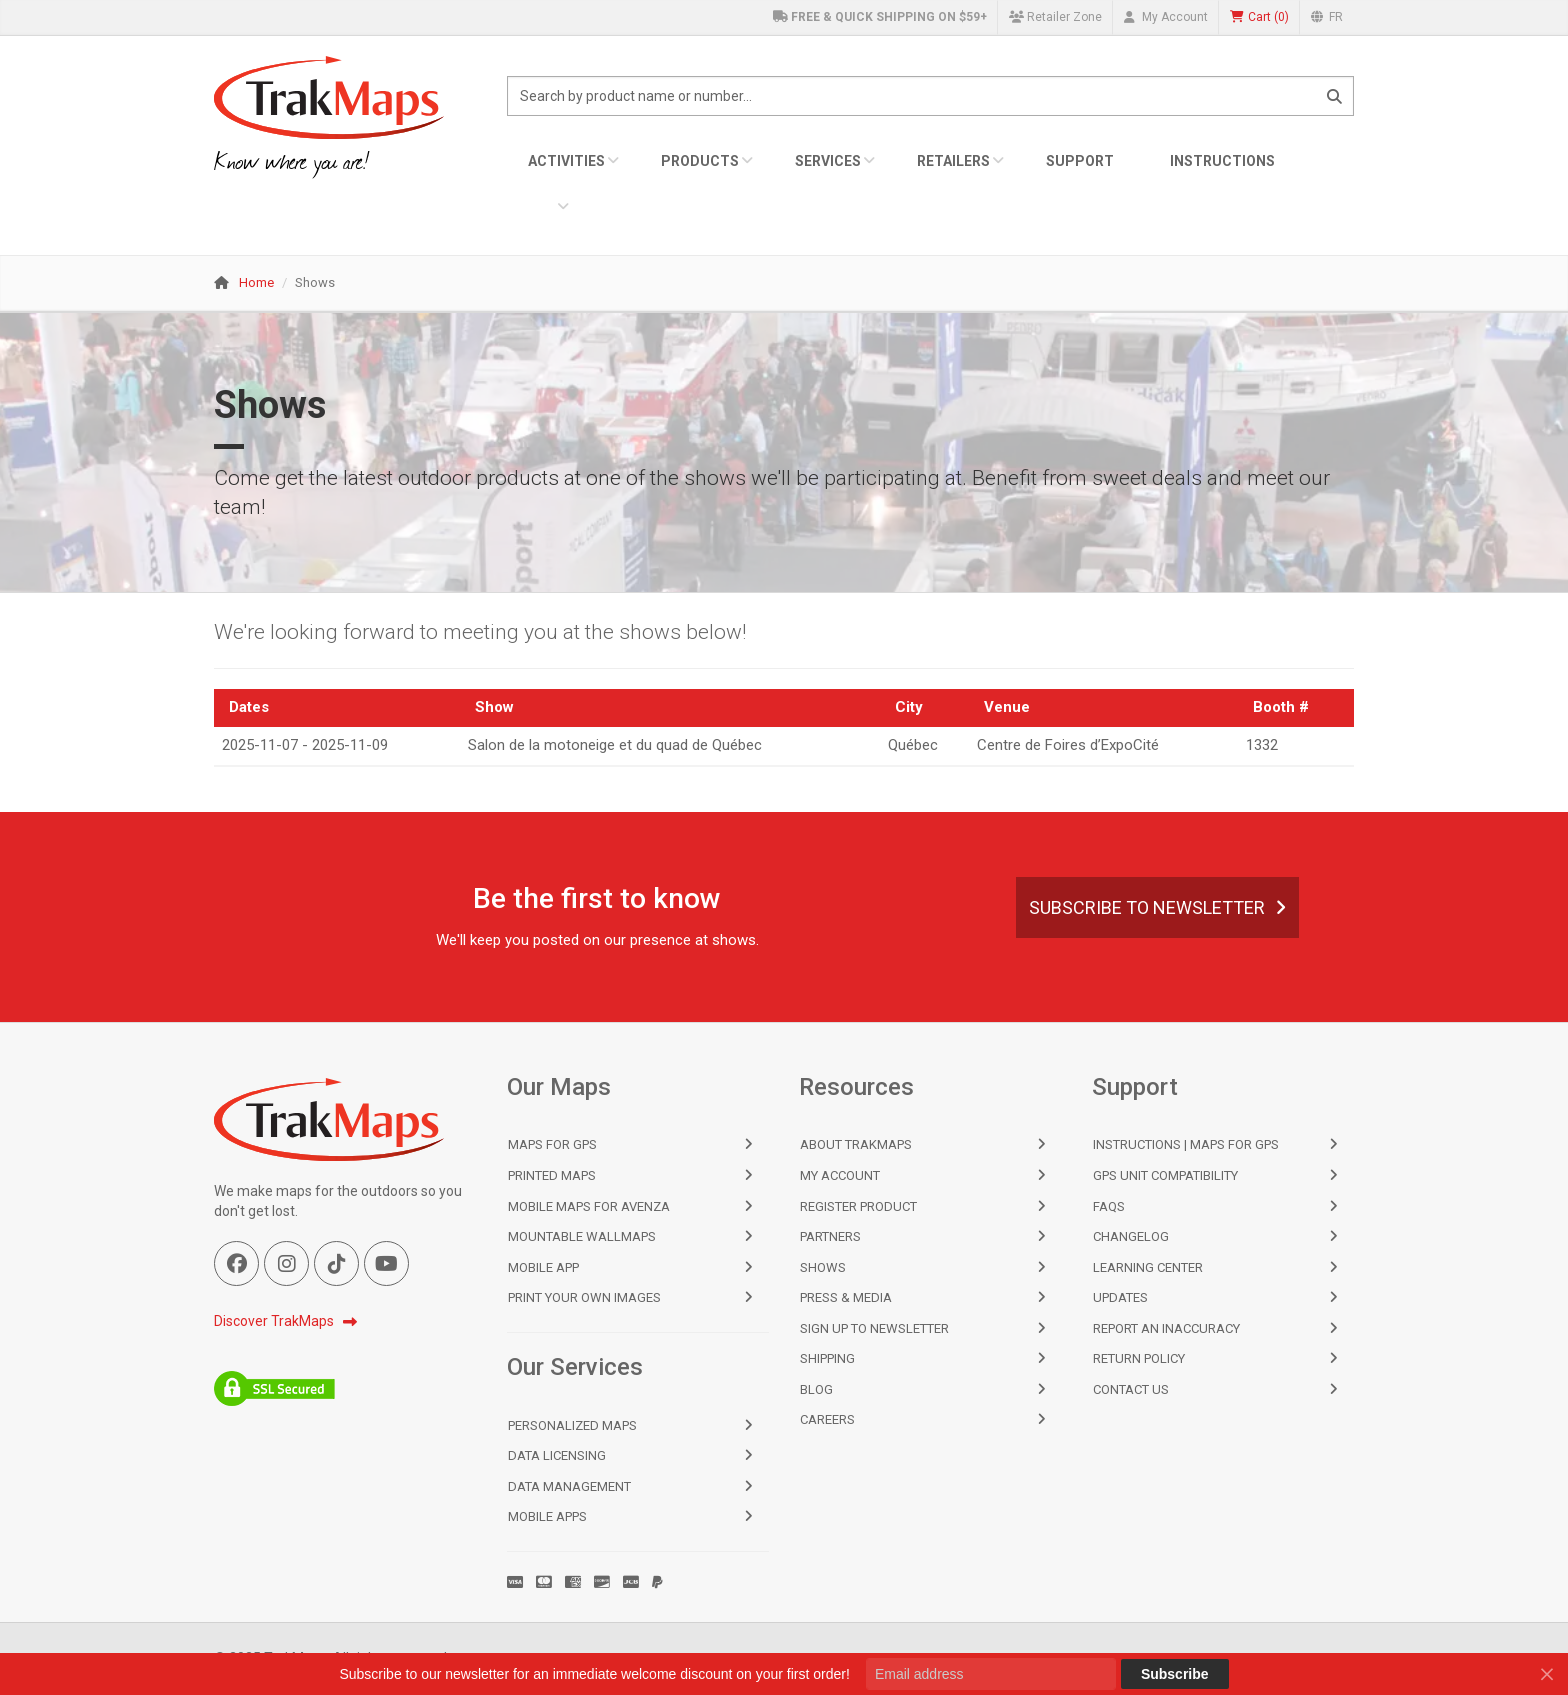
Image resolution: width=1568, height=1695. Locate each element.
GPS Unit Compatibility (1165, 1175)
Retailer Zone (1055, 17)
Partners (830, 1236)
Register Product (858, 1206)
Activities (566, 161)
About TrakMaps (856, 1144)
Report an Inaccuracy (1166, 1328)
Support (1080, 161)
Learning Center (1148, 1267)
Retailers (953, 161)
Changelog (1131, 1236)
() (1259, 17)
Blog (816, 1389)
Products (700, 161)
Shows (823, 1267)
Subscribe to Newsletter (1157, 907)
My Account (1166, 17)
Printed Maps (552, 1175)
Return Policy (1139, 1358)
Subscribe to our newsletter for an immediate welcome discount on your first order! (594, 1674)
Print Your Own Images (584, 1297)
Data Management (569, 1486)
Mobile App (543, 1267)
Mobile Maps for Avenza (589, 1206)
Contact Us (1131, 1389)
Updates (1120, 1297)
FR (1327, 17)
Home (256, 282)
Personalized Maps (572, 1425)
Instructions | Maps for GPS (1186, 1144)
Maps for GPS (552, 1144)
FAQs (1109, 1206)
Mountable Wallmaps (582, 1236)
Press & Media (846, 1297)
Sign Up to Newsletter (874, 1328)
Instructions (1222, 161)
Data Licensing (557, 1455)
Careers (827, 1419)
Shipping (827, 1358)
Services (828, 161)
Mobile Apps (547, 1516)
